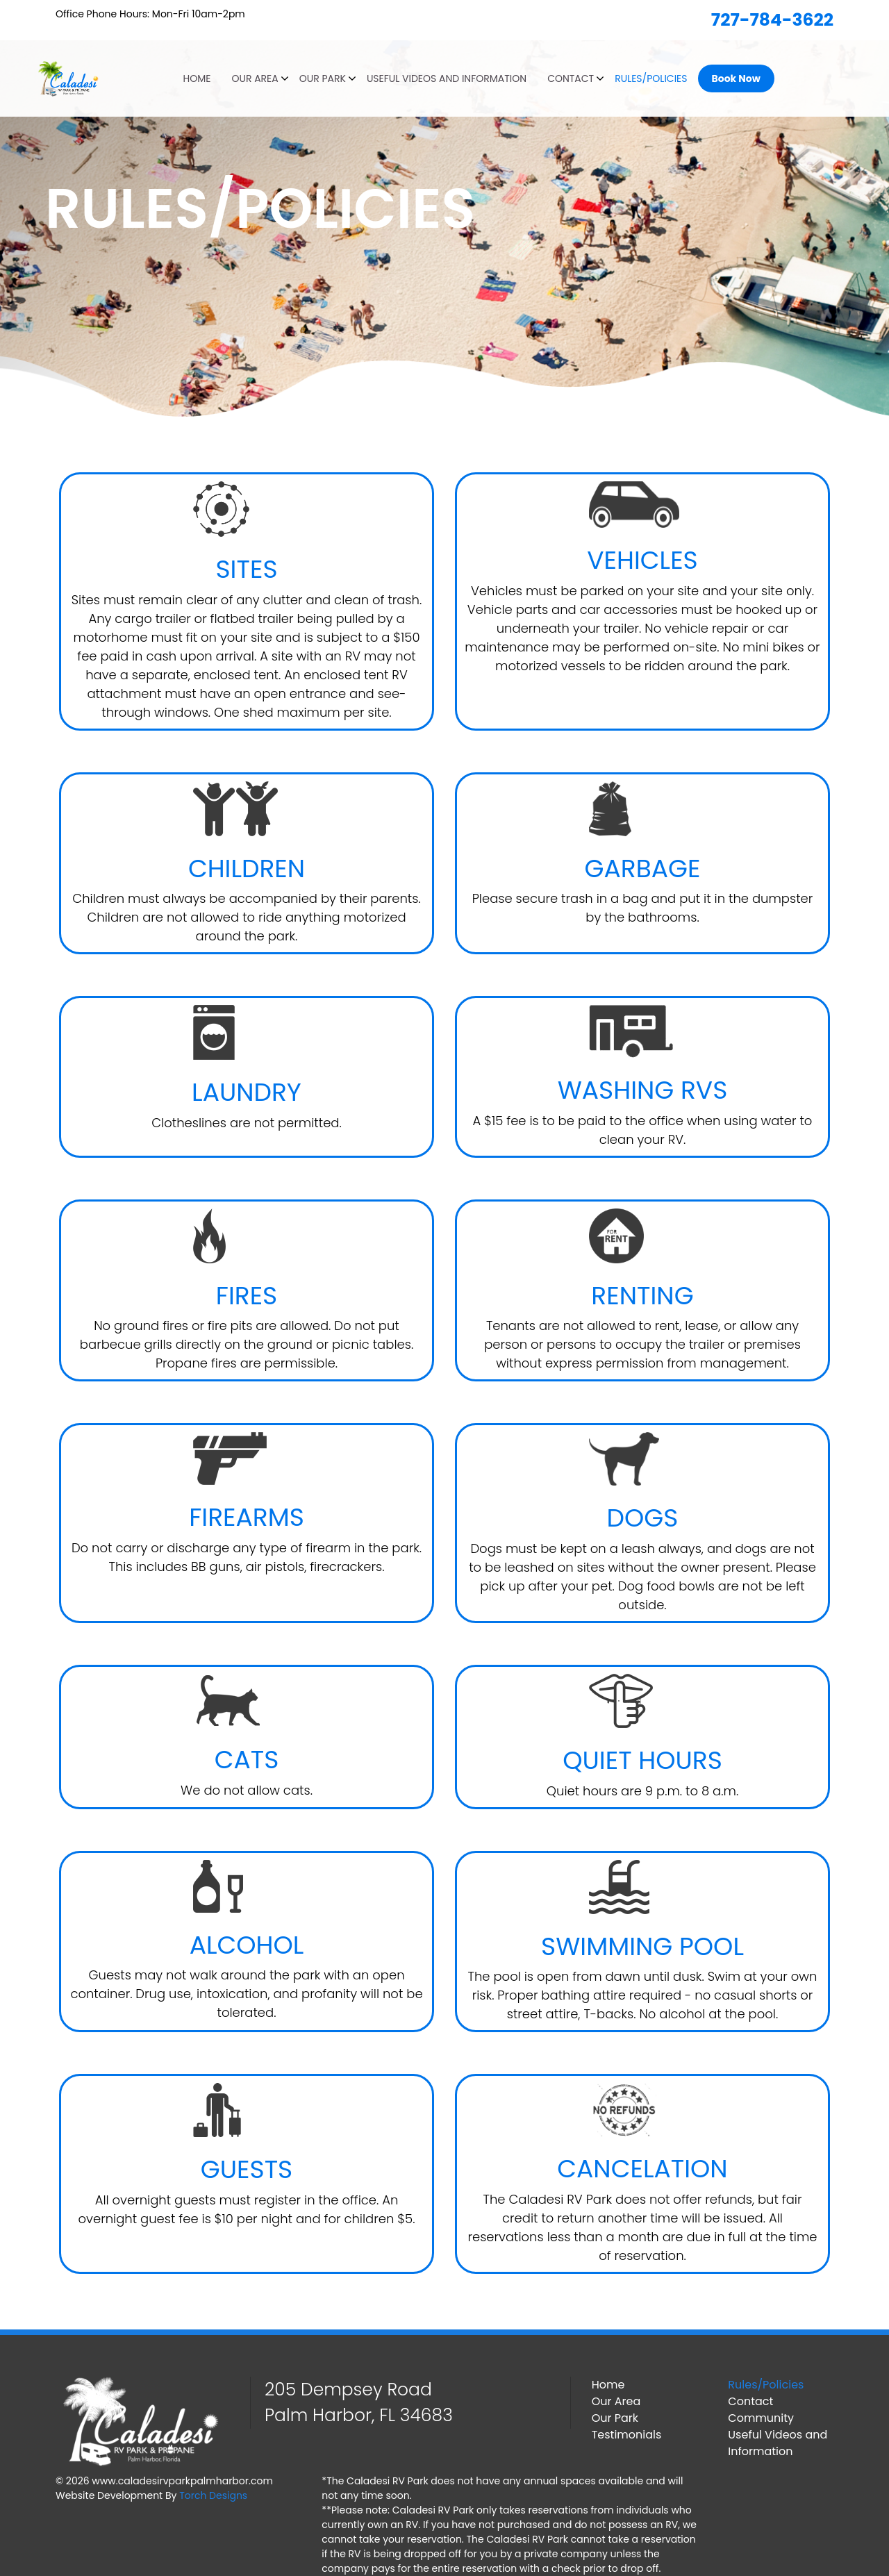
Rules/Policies (651, 78)
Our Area (254, 78)
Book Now (736, 78)
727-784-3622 (772, 20)
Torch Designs (213, 2495)
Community (761, 2418)
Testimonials (627, 2435)
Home (197, 78)
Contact (570, 78)
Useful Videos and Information (446, 78)
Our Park (322, 78)
